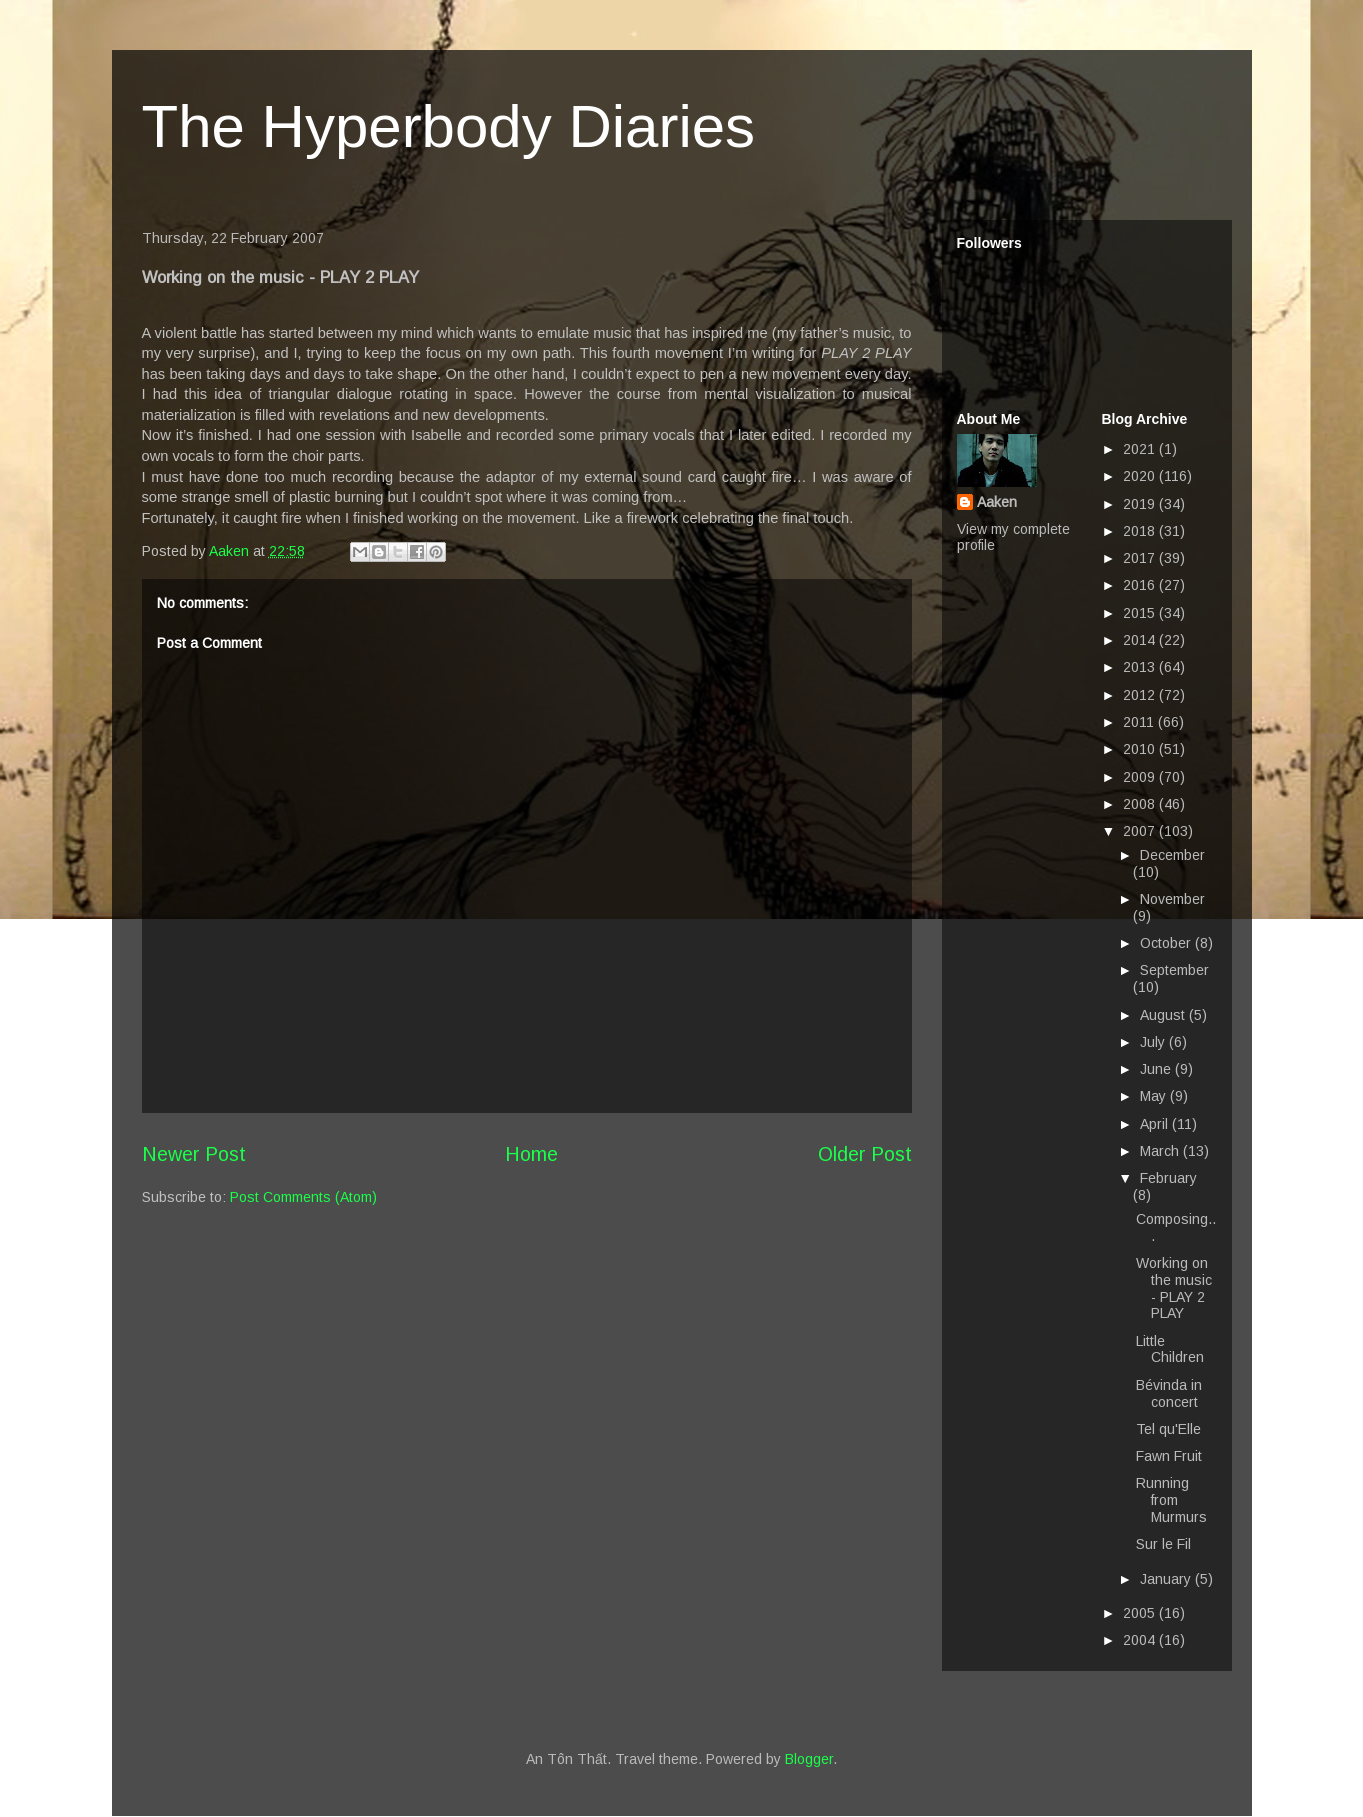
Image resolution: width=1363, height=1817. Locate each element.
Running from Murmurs (1171, 1500)
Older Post (865, 1154)
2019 (1141, 504)
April (1156, 1124)
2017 (1141, 558)
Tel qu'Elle (1168, 1429)
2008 (1141, 804)
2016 (1141, 585)
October (1167, 943)
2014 (1141, 640)
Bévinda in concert (1169, 1393)
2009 (1141, 777)
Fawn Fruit (1169, 1456)
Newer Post (194, 1154)
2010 (1141, 749)
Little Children (1170, 1349)
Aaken (997, 502)
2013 (1141, 667)
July (1154, 1042)
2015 (1141, 613)
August (1164, 1015)
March (1161, 1151)
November (1172, 899)
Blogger (809, 1759)
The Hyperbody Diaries (449, 126)
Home (531, 1154)
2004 (1141, 1640)
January (1167, 1579)
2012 (1141, 695)
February (1168, 1178)
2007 (1141, 831)
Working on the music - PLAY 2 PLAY (1174, 1288)
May (1155, 1096)
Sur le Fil (1163, 1544)
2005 (1141, 1613)
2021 (1141, 449)
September (1174, 970)
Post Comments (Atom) (303, 1197)
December (1172, 855)
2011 (1140, 722)
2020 (1141, 476)
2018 (1141, 531)
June (1157, 1069)
